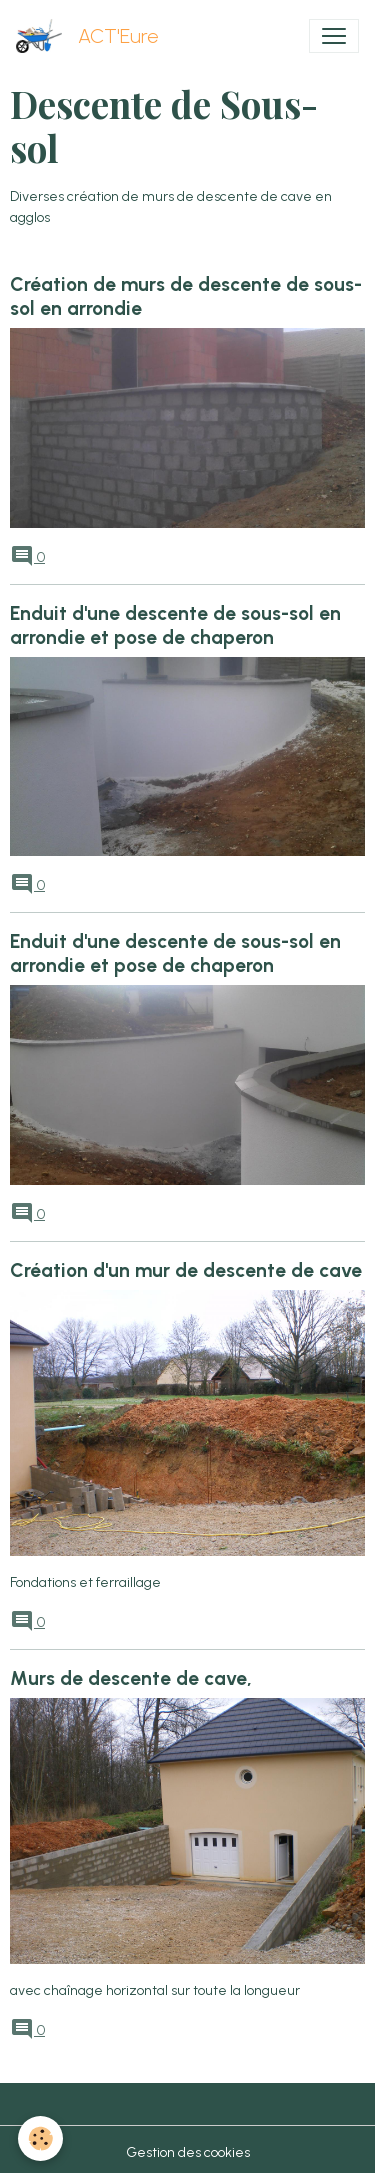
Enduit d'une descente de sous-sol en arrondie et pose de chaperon (175, 625)
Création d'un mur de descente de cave (186, 1270)
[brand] (91, 36)
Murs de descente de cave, (131, 1678)
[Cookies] (40, 2138)
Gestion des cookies (188, 2152)
